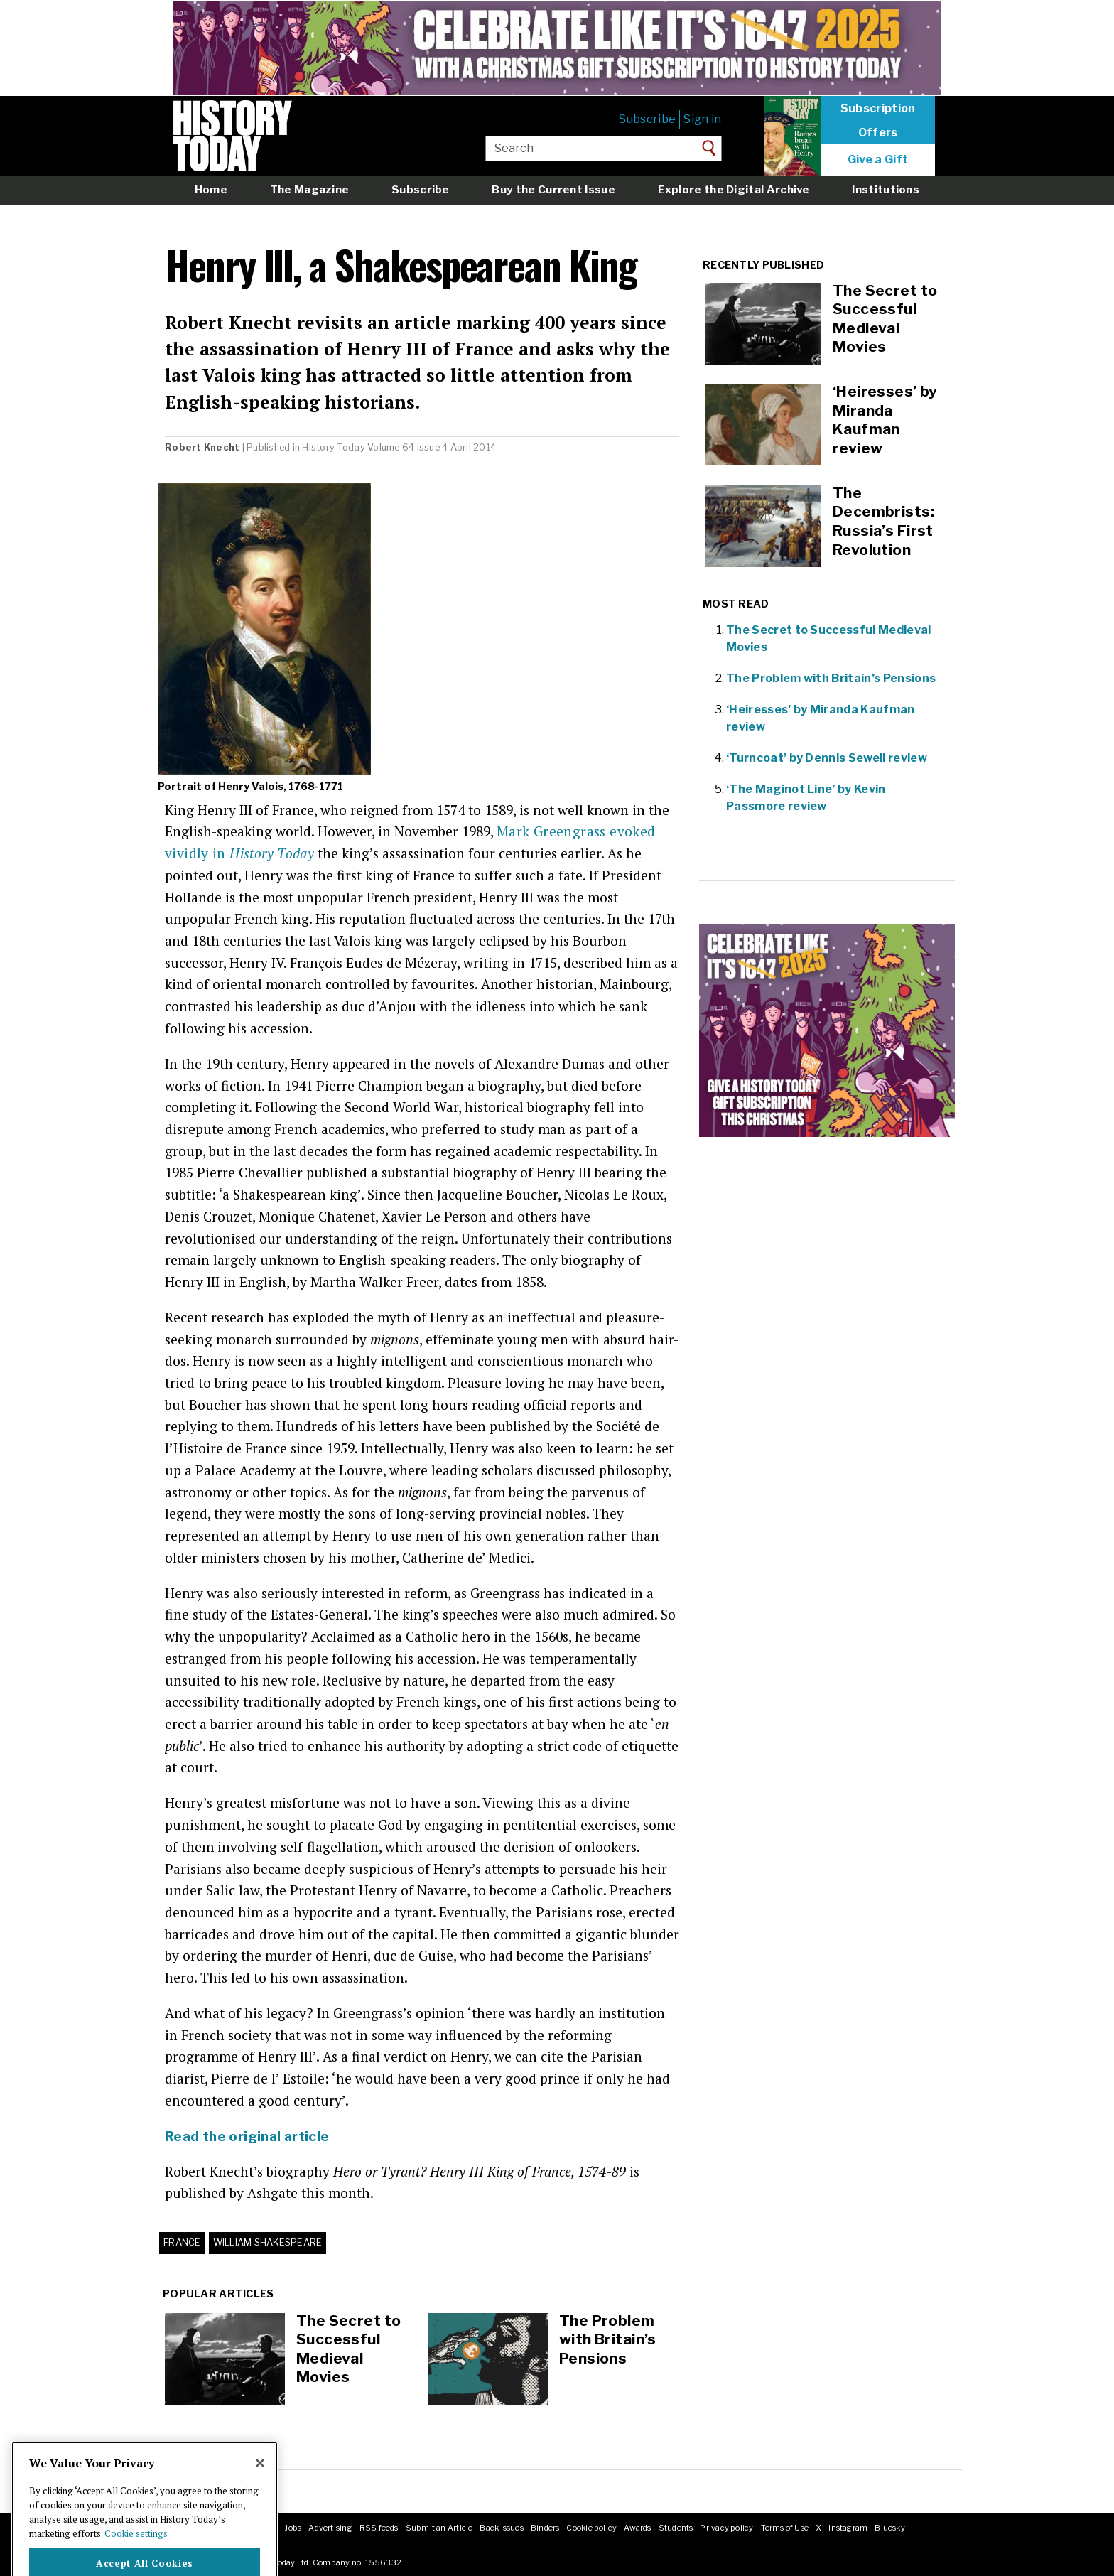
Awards (637, 2528)
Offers (878, 132)
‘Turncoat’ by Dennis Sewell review (826, 758)
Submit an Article (439, 2528)
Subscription (878, 108)
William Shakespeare (268, 2242)
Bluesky (890, 2528)
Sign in (702, 119)
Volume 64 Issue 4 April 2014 (431, 447)
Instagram (847, 2528)
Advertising (330, 2528)
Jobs (293, 2528)
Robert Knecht (202, 447)
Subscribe (647, 119)
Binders (545, 2528)
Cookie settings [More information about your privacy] (136, 2557)
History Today (333, 447)
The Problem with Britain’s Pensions (607, 2339)
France (182, 2242)
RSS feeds (379, 2528)
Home (211, 189)
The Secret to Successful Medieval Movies (348, 2349)
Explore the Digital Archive (734, 189)
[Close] (260, 2488)
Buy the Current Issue (553, 189)
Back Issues (501, 2528)
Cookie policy (591, 2528)
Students (676, 2528)
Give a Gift (878, 159)
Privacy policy (726, 2528)
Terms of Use (785, 2528)
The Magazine (310, 189)
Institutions (885, 189)
